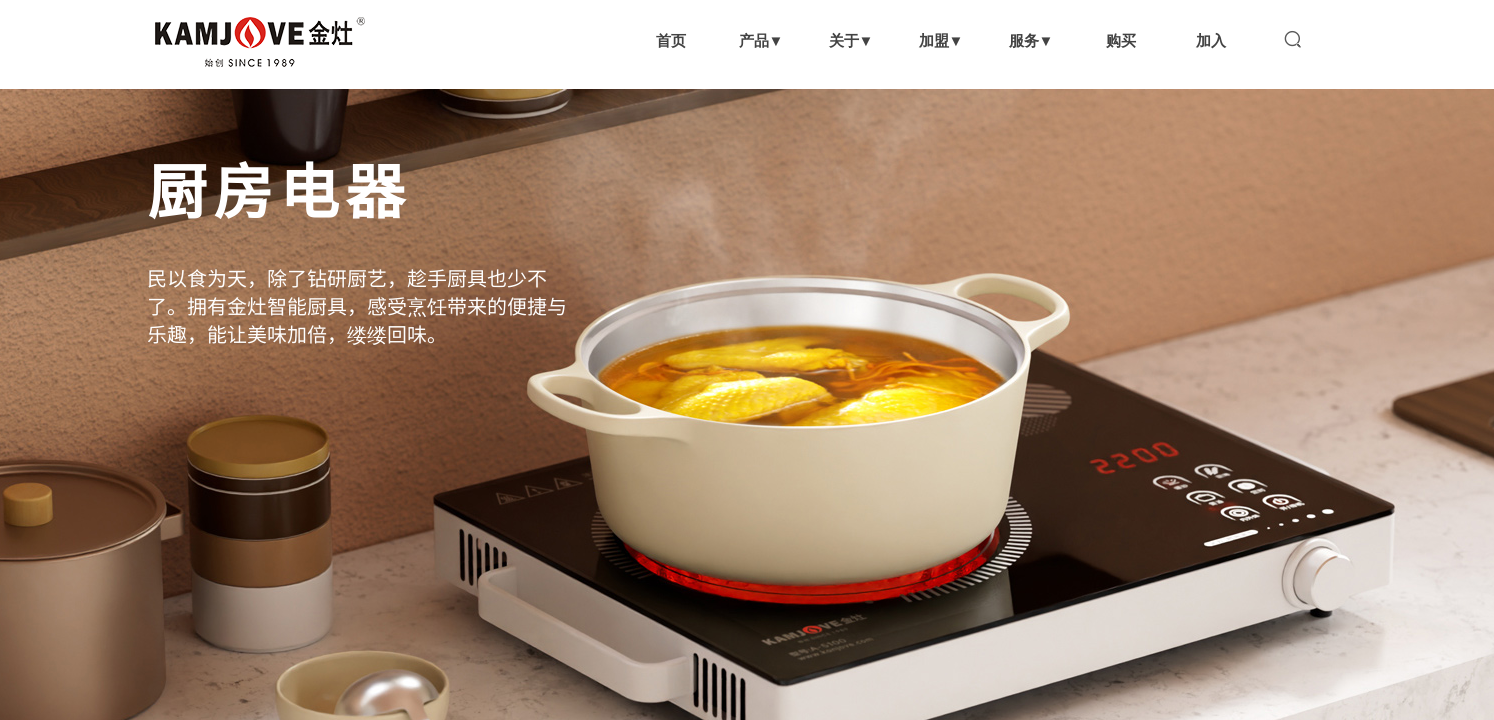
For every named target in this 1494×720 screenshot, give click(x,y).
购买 (1121, 40)
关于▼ (851, 40)
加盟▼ (941, 40)
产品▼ (761, 40)
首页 (671, 40)
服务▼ (1031, 40)
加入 (1211, 40)
